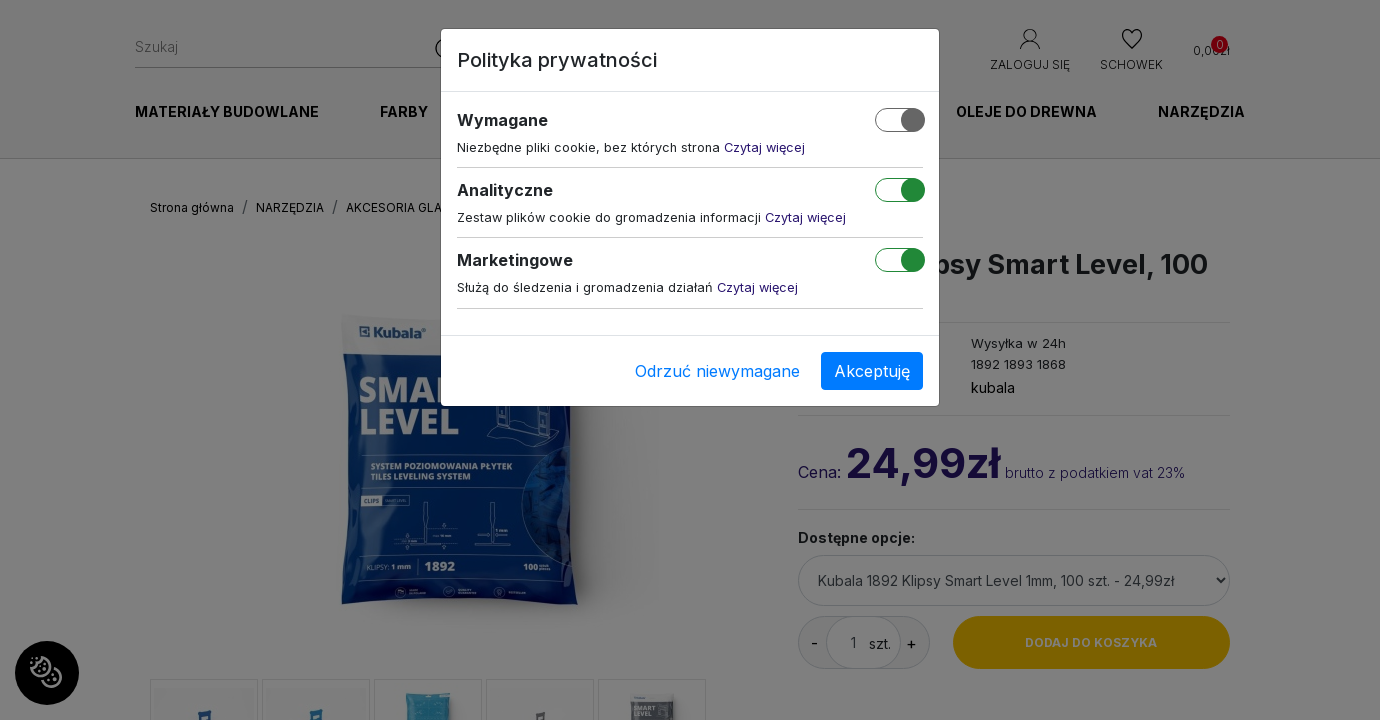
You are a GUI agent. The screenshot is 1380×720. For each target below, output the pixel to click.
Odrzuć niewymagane (717, 371)
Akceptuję (872, 371)
